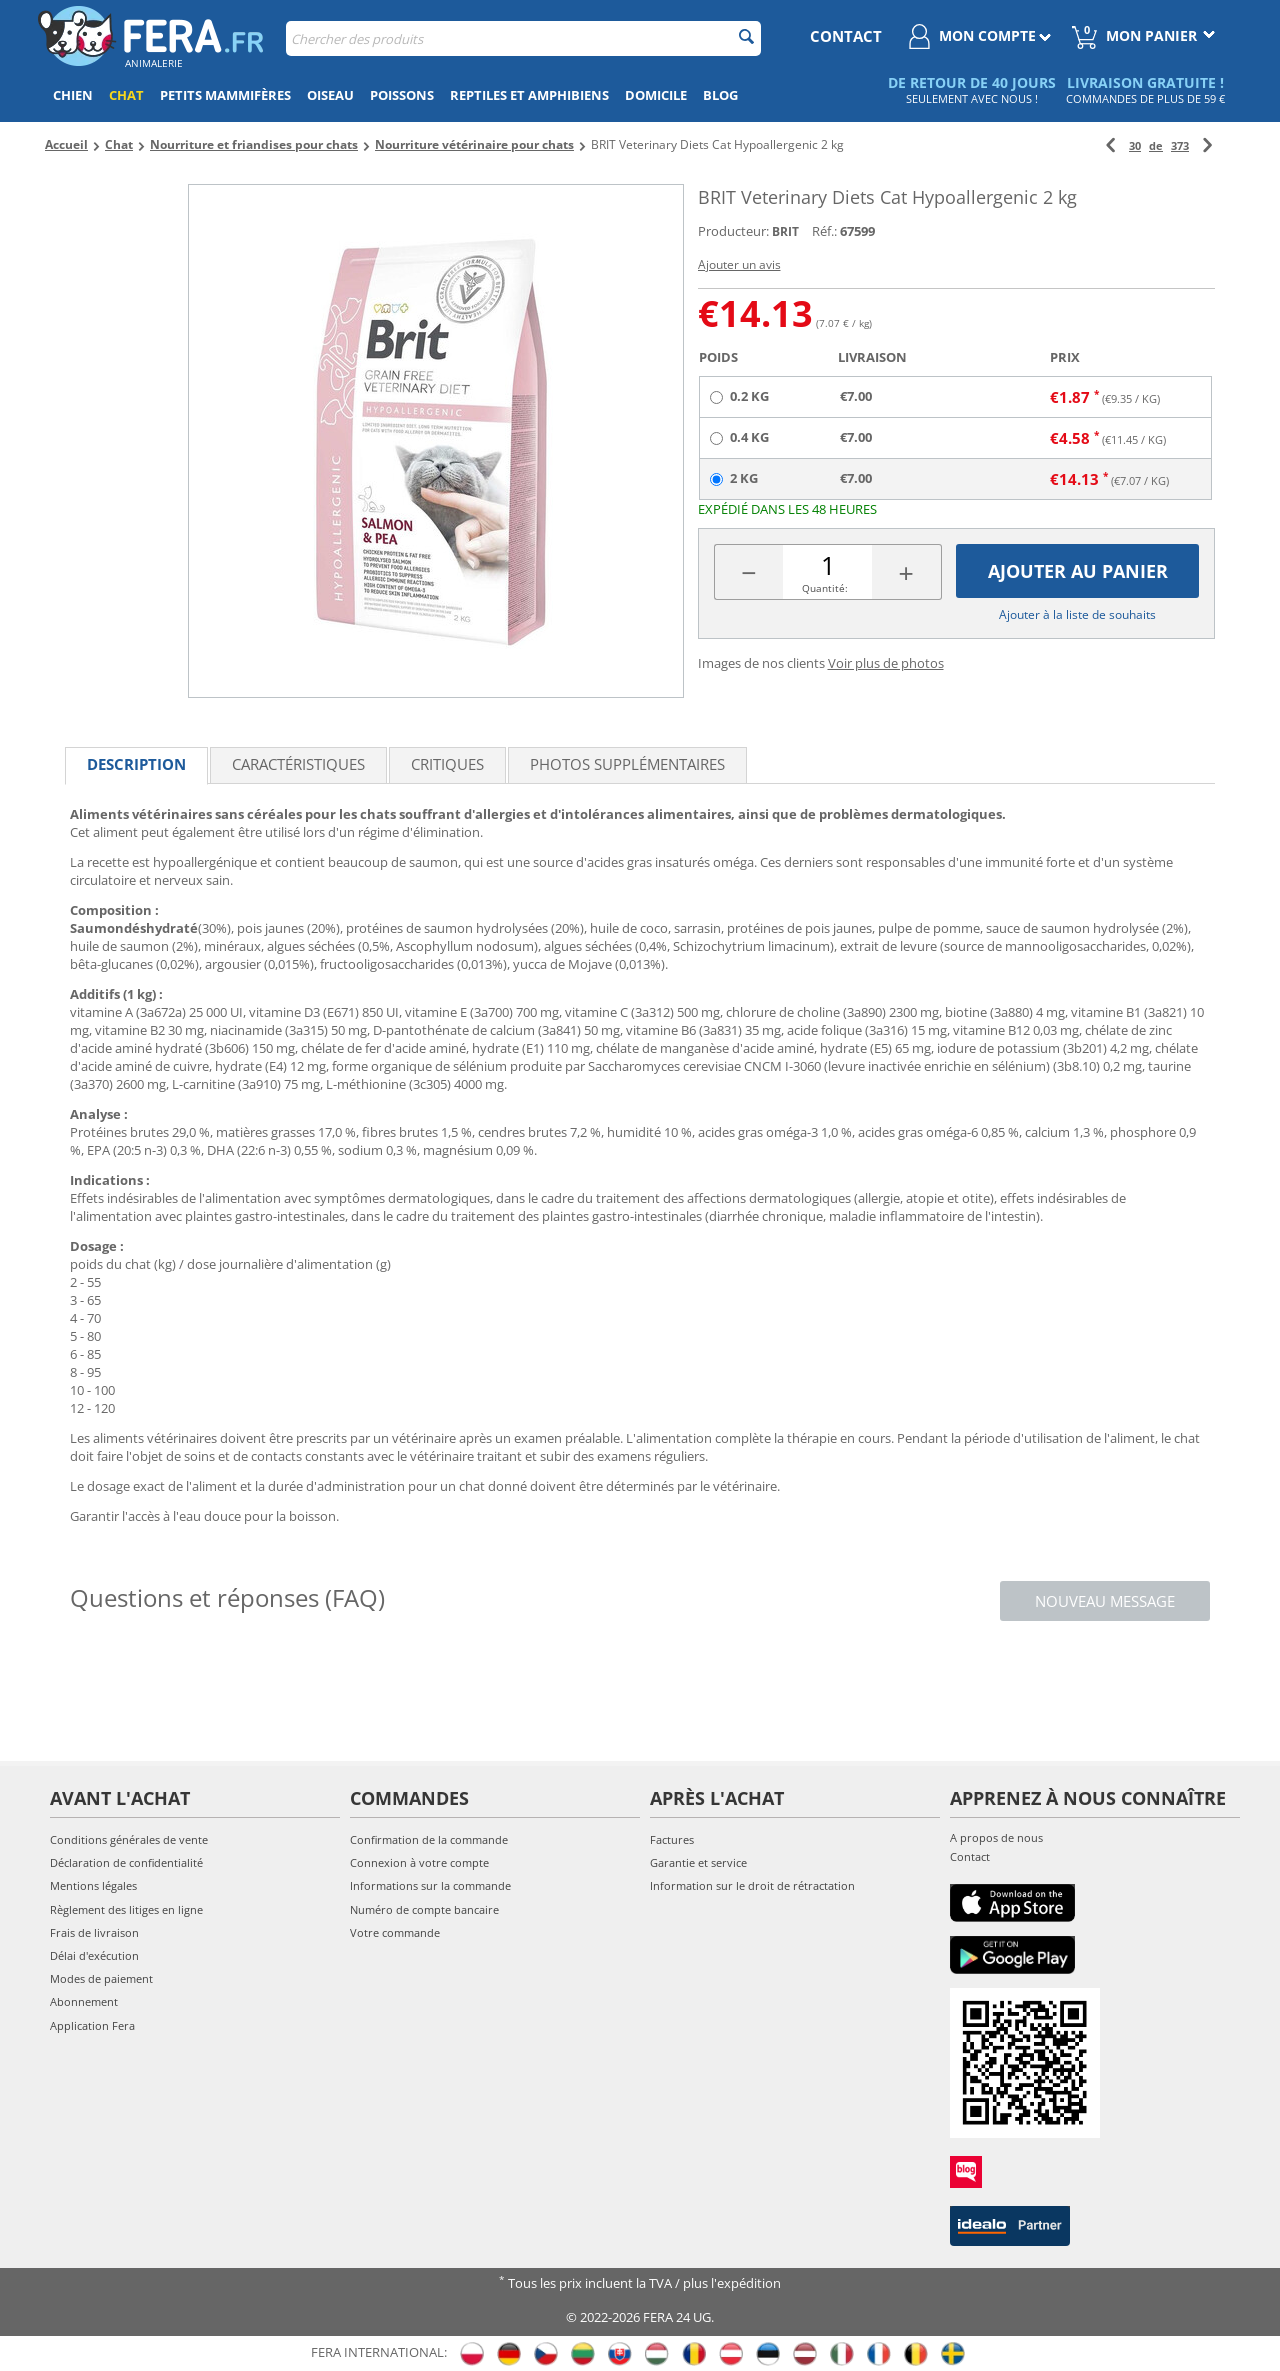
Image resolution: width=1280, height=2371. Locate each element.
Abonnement (84, 2001)
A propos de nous (996, 1837)
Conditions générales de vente (129, 1839)
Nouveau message (1105, 1601)
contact (846, 36)
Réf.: (824, 231)
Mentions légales (93, 1885)
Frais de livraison (94, 1932)
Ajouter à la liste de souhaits (1077, 614)
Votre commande (395, 1932)
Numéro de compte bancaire (424, 1909)
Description (136, 764)
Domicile (656, 95)
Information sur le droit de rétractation (752, 1885)
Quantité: (825, 588)
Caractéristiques (298, 764)
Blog (720, 95)
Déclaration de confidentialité (126, 1862)
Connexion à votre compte (419, 1862)
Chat (126, 95)
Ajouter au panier (1078, 571)
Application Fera (92, 2025)
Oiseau (330, 95)
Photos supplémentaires (627, 764)
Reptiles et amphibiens (529, 95)
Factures (672, 1839)
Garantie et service (698, 1862)
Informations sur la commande (430, 1885)
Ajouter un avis (739, 264)
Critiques (447, 764)
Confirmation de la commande (429, 1839)
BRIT (785, 231)
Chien (73, 95)
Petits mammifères (225, 95)
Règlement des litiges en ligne (126, 1909)
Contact (970, 1856)
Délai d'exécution (94, 1955)
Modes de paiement (101, 1978)
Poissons (402, 95)
